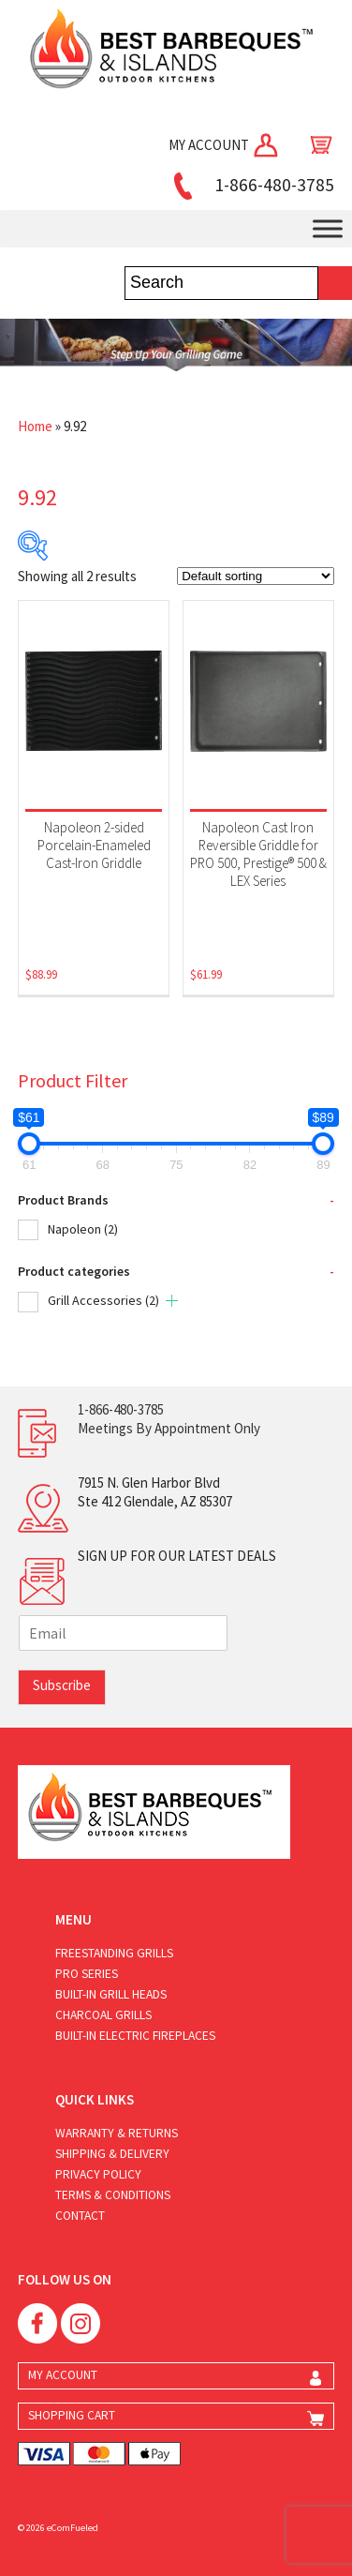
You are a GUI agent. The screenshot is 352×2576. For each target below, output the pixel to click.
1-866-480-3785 (251, 184)
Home (35, 426)
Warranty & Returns (116, 2133)
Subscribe (62, 1685)
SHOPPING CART (71, 2415)
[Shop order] (255, 576)
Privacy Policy (98, 2174)
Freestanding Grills (114, 1953)
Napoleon (83, 1229)
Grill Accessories (103, 1300)
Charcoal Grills (103, 2015)
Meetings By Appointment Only (169, 1428)
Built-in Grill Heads (111, 1994)
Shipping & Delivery (112, 2154)
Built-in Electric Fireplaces (135, 2036)
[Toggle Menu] (328, 229)
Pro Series (86, 1974)
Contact (80, 2216)
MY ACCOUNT (225, 145)
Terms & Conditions (112, 2195)
